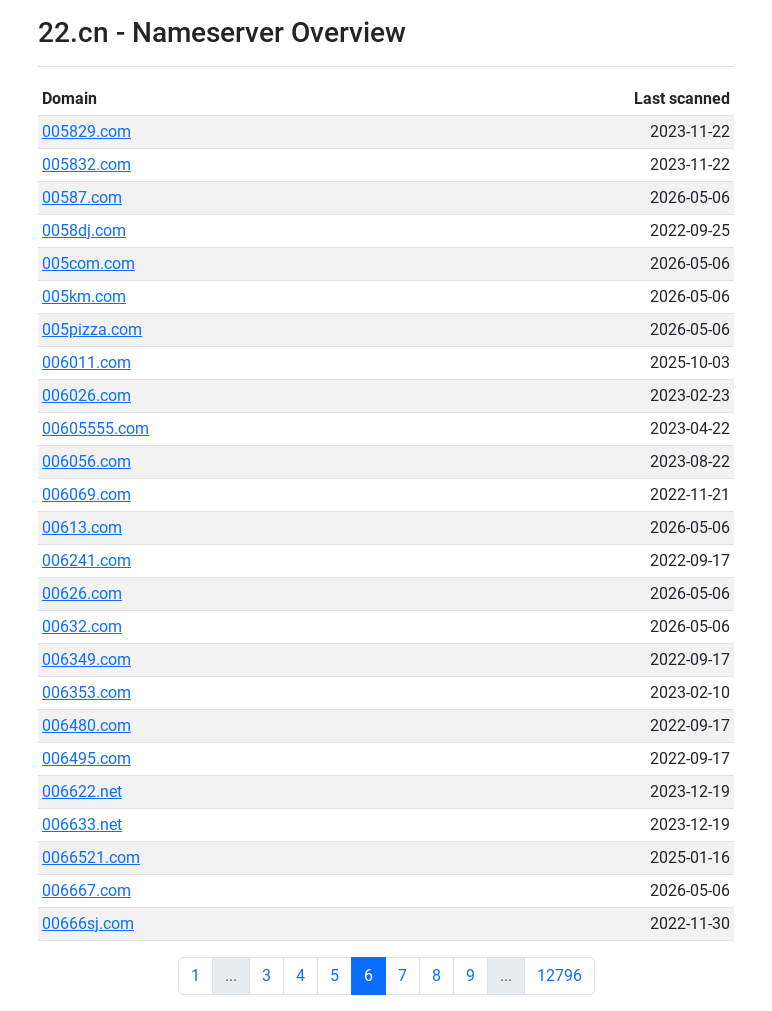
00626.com (82, 593)
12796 (559, 975)
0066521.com (91, 857)
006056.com (86, 461)
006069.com (86, 494)
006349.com (86, 659)
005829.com (86, 131)
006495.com (86, 758)
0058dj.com (84, 230)
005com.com (88, 263)
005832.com (86, 164)
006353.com (86, 692)
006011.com (86, 362)
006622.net (82, 791)
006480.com (86, 725)
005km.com (84, 296)
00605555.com (95, 428)
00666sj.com (88, 923)
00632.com (82, 626)
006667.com (86, 890)
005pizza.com (92, 329)
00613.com (82, 527)
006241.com (86, 560)
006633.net (82, 824)
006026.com (86, 395)
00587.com (82, 197)
